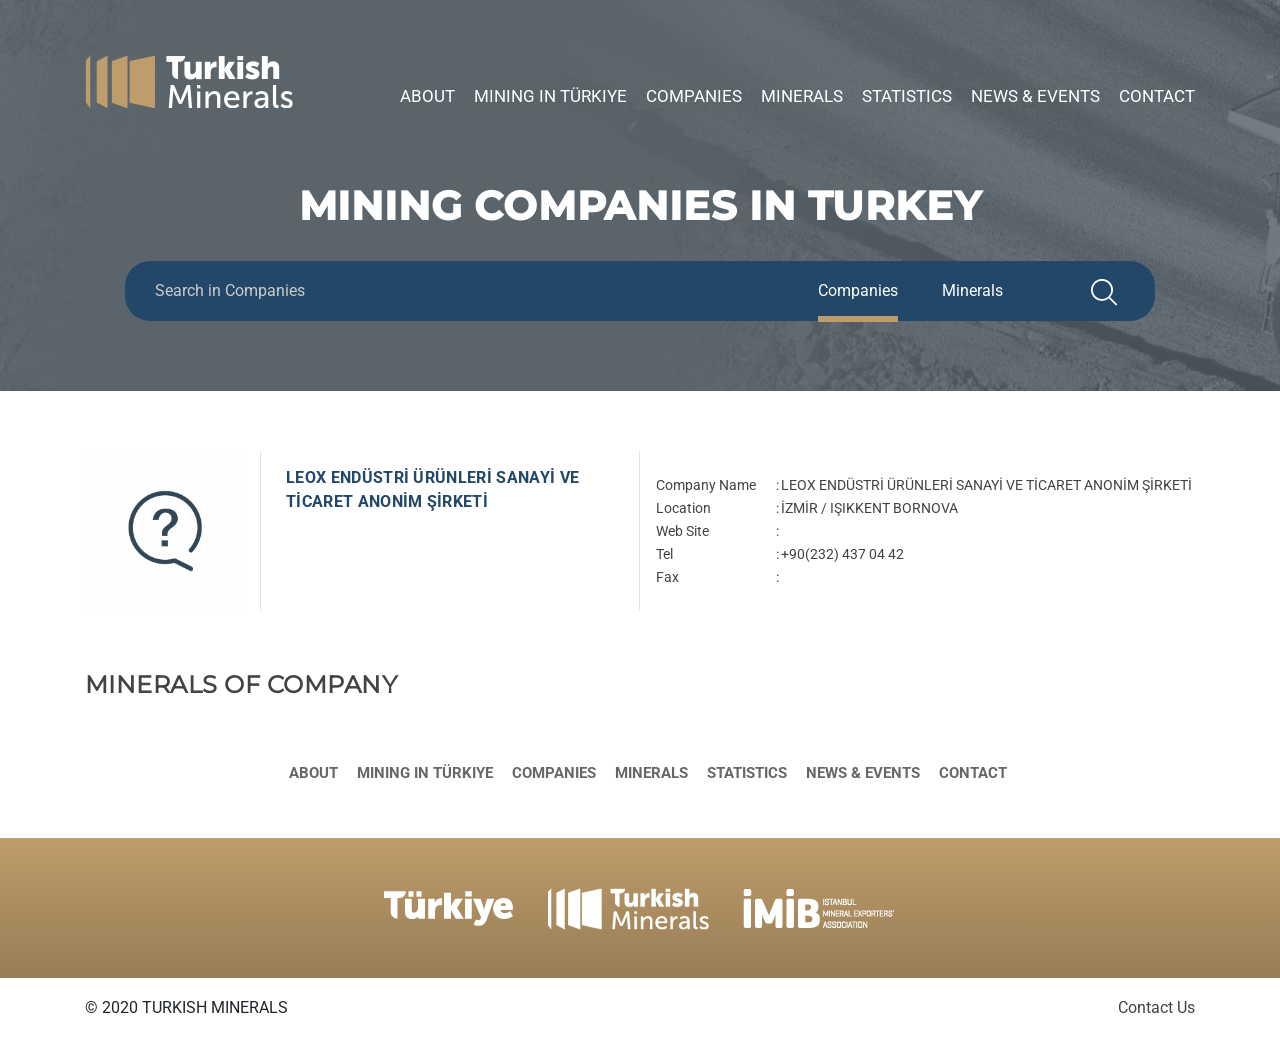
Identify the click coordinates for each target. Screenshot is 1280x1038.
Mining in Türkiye (550, 96)
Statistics (907, 96)
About (427, 96)
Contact (1157, 96)
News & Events (1035, 96)
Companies (694, 96)
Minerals (802, 96)
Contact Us (1156, 1007)
